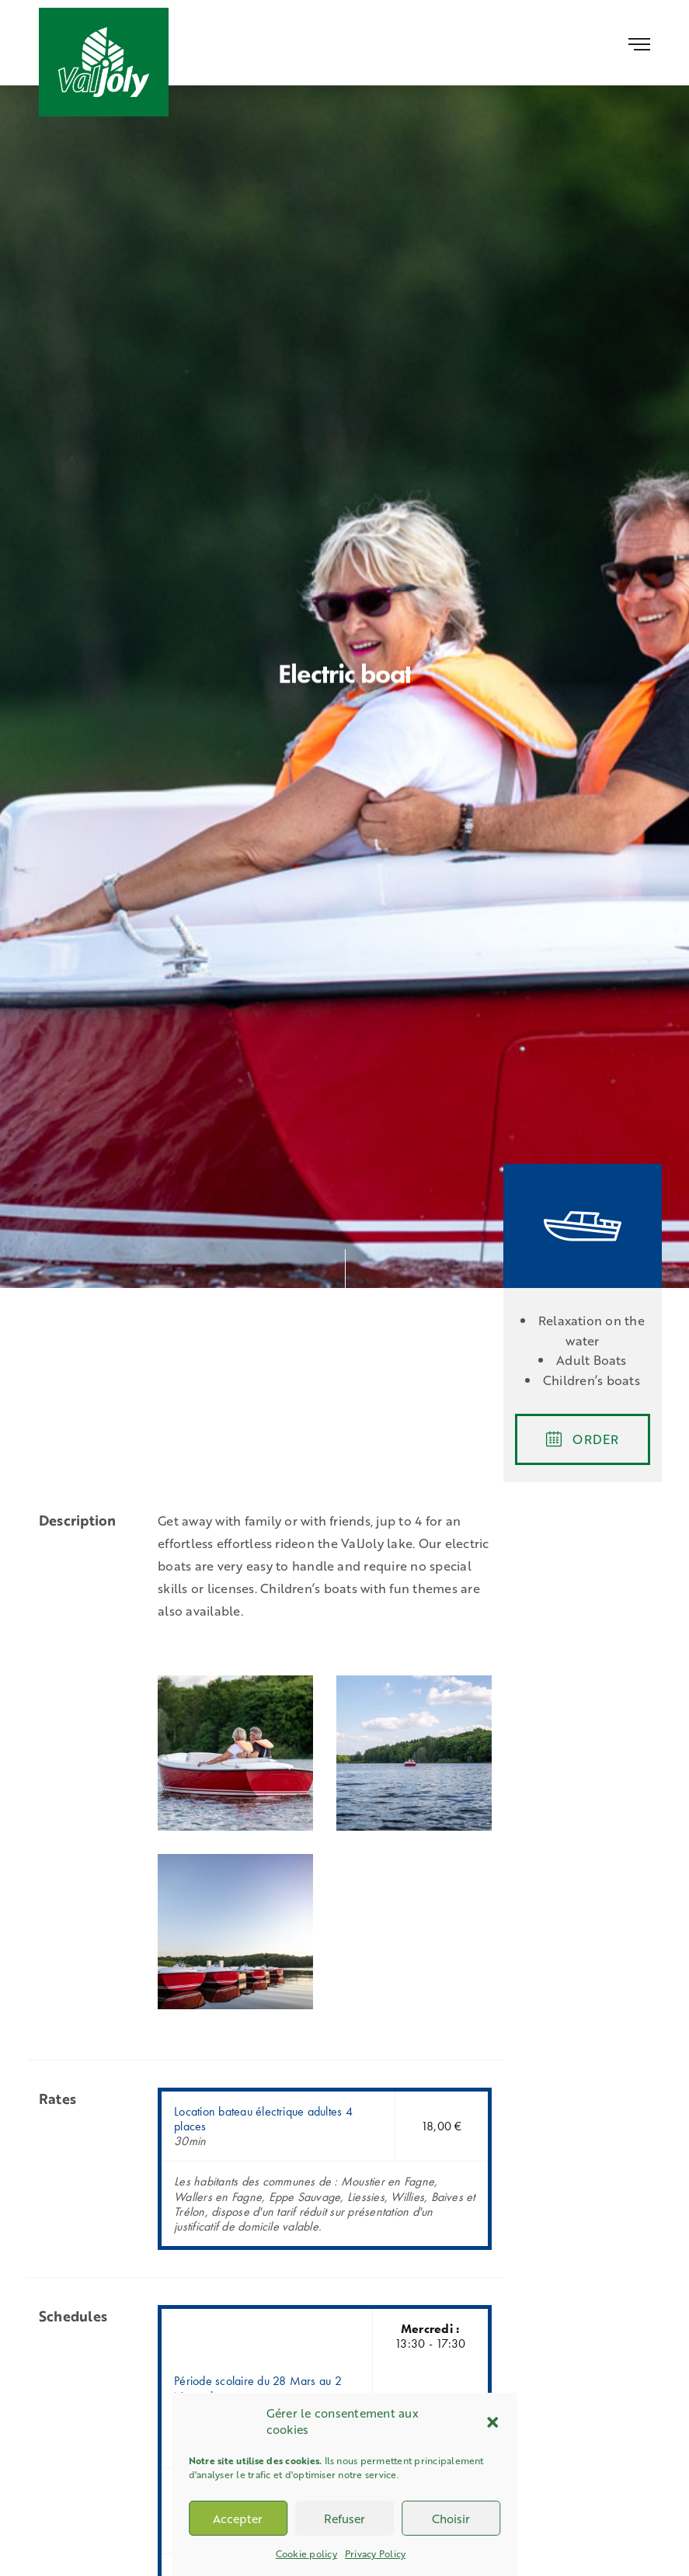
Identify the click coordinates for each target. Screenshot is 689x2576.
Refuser (344, 2518)
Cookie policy (306, 2553)
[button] (492, 2421)
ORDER (582, 1439)
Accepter (238, 2518)
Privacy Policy (375, 2553)
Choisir (451, 2518)
